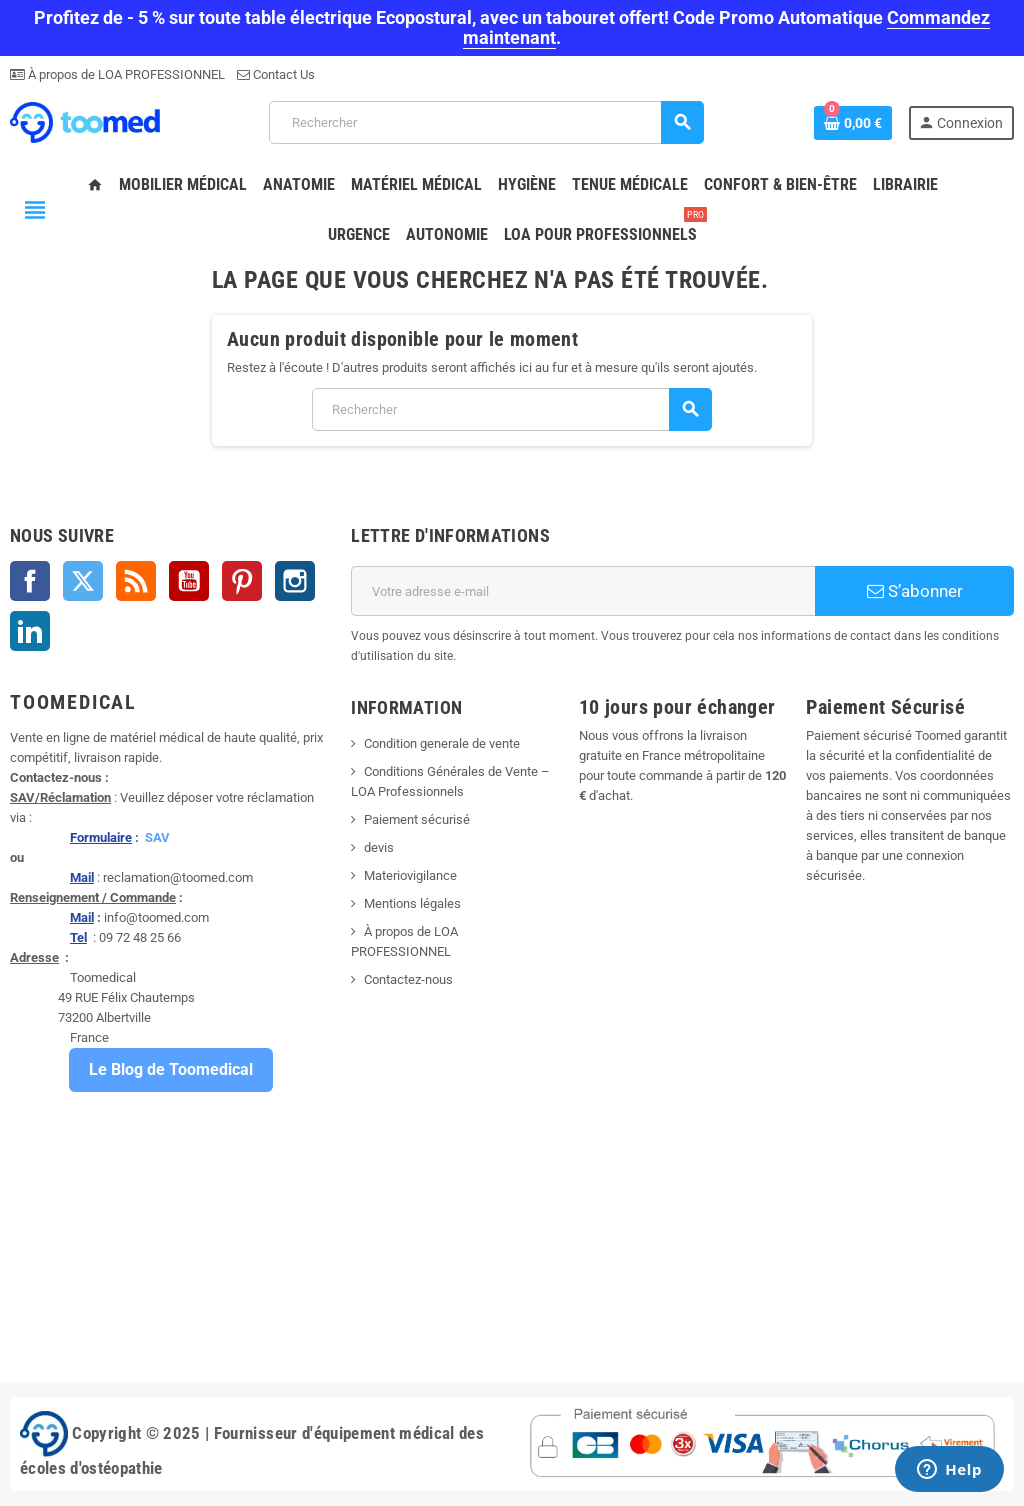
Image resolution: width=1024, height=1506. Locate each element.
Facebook (30, 581)
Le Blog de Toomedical (171, 1069)
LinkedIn (30, 631)
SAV (157, 837)
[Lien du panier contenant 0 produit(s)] (853, 123)
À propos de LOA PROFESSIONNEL (125, 74)
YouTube (189, 581)
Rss (136, 581)
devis (379, 847)
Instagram (295, 581)
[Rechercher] (486, 122)
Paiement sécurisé (417, 819)
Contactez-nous (408, 979)
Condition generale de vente (442, 743)
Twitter (83, 581)
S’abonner (915, 591)
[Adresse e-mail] (583, 591)
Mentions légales (412, 903)
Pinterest (242, 581)
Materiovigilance (410, 875)
